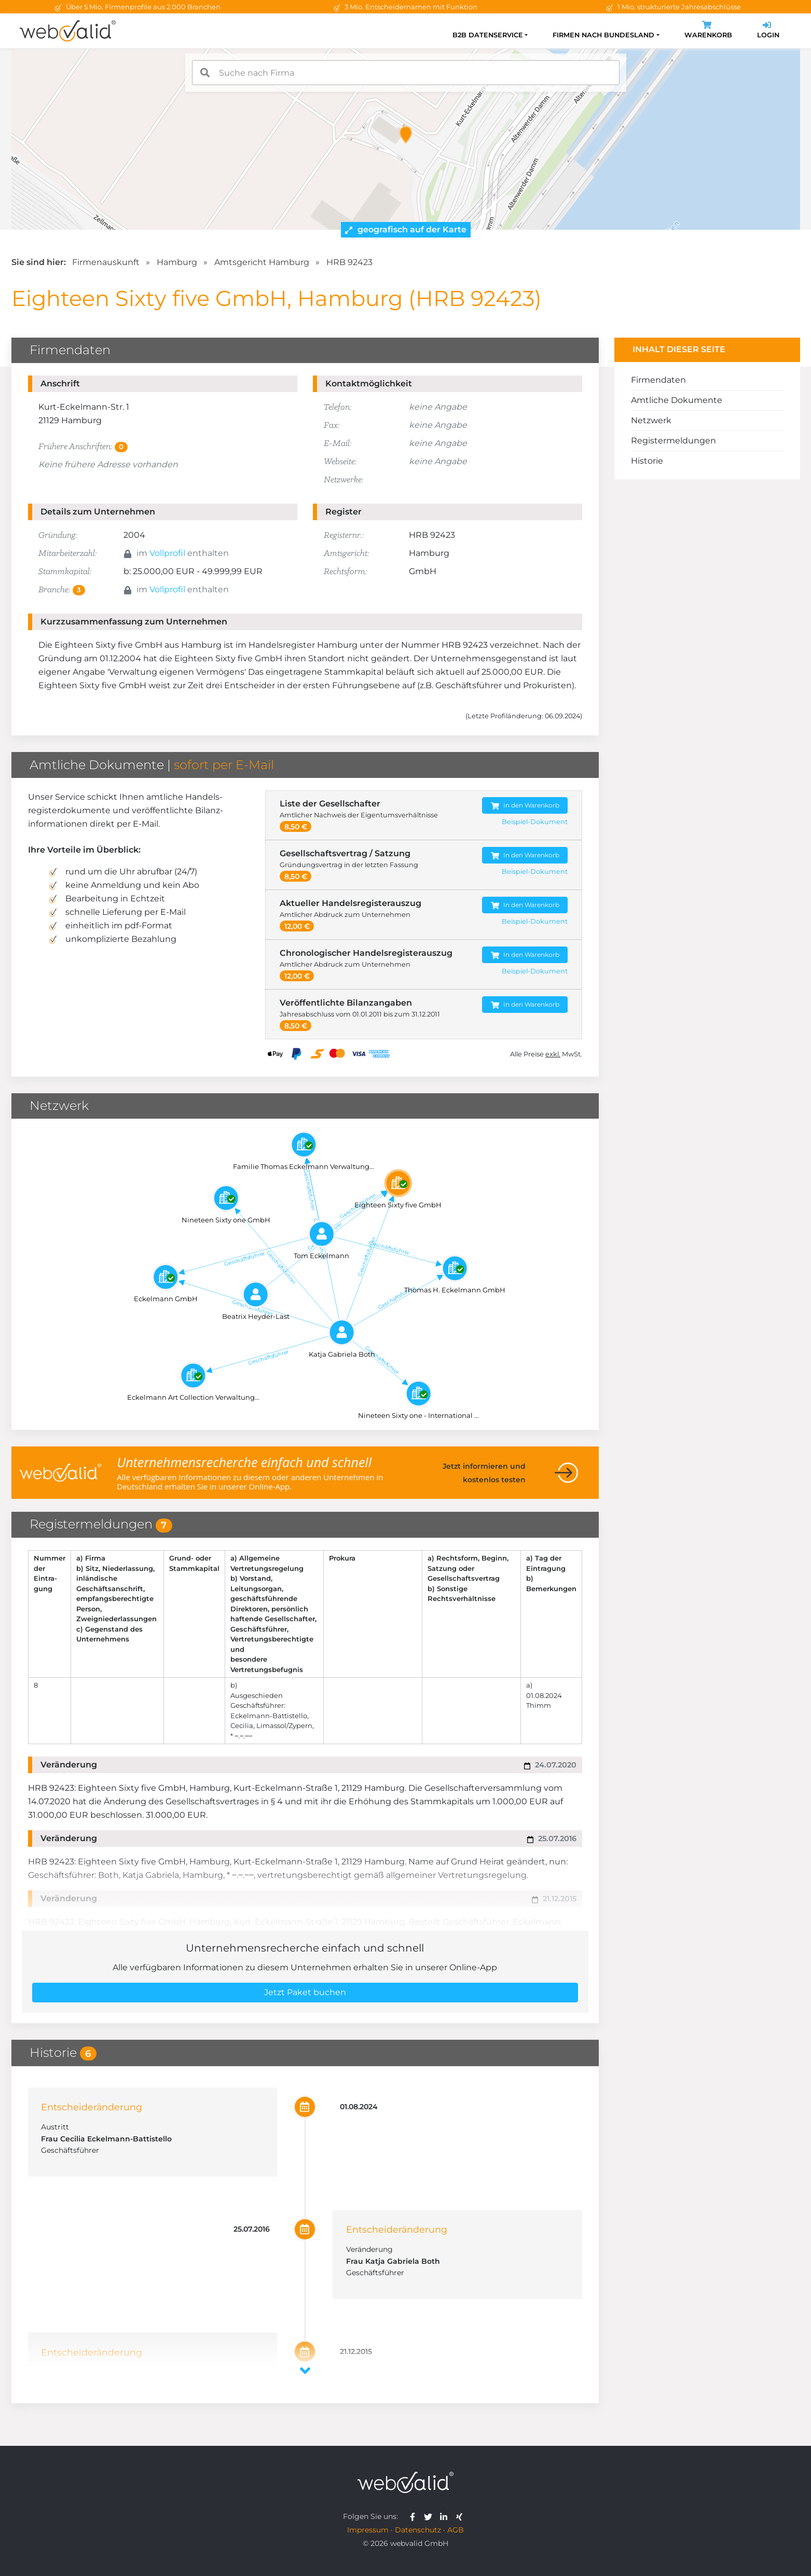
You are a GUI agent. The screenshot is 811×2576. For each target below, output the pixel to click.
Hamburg (177, 262)
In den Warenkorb (525, 805)
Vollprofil (167, 553)
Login (768, 31)
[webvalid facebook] (414, 2516)
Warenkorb (708, 31)
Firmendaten (658, 380)
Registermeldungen (673, 440)
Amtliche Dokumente (676, 400)
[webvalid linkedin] (445, 2516)
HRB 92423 (349, 262)
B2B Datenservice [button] (487, 35)
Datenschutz (418, 2530)
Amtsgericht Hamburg (261, 262)
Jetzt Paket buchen (305, 1992)
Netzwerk (651, 420)
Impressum (368, 2530)
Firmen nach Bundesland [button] (603, 35)
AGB (455, 2530)
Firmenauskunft (106, 262)
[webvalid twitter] (430, 2516)
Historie (647, 461)
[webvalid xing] (460, 2516)
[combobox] (406, 72)
